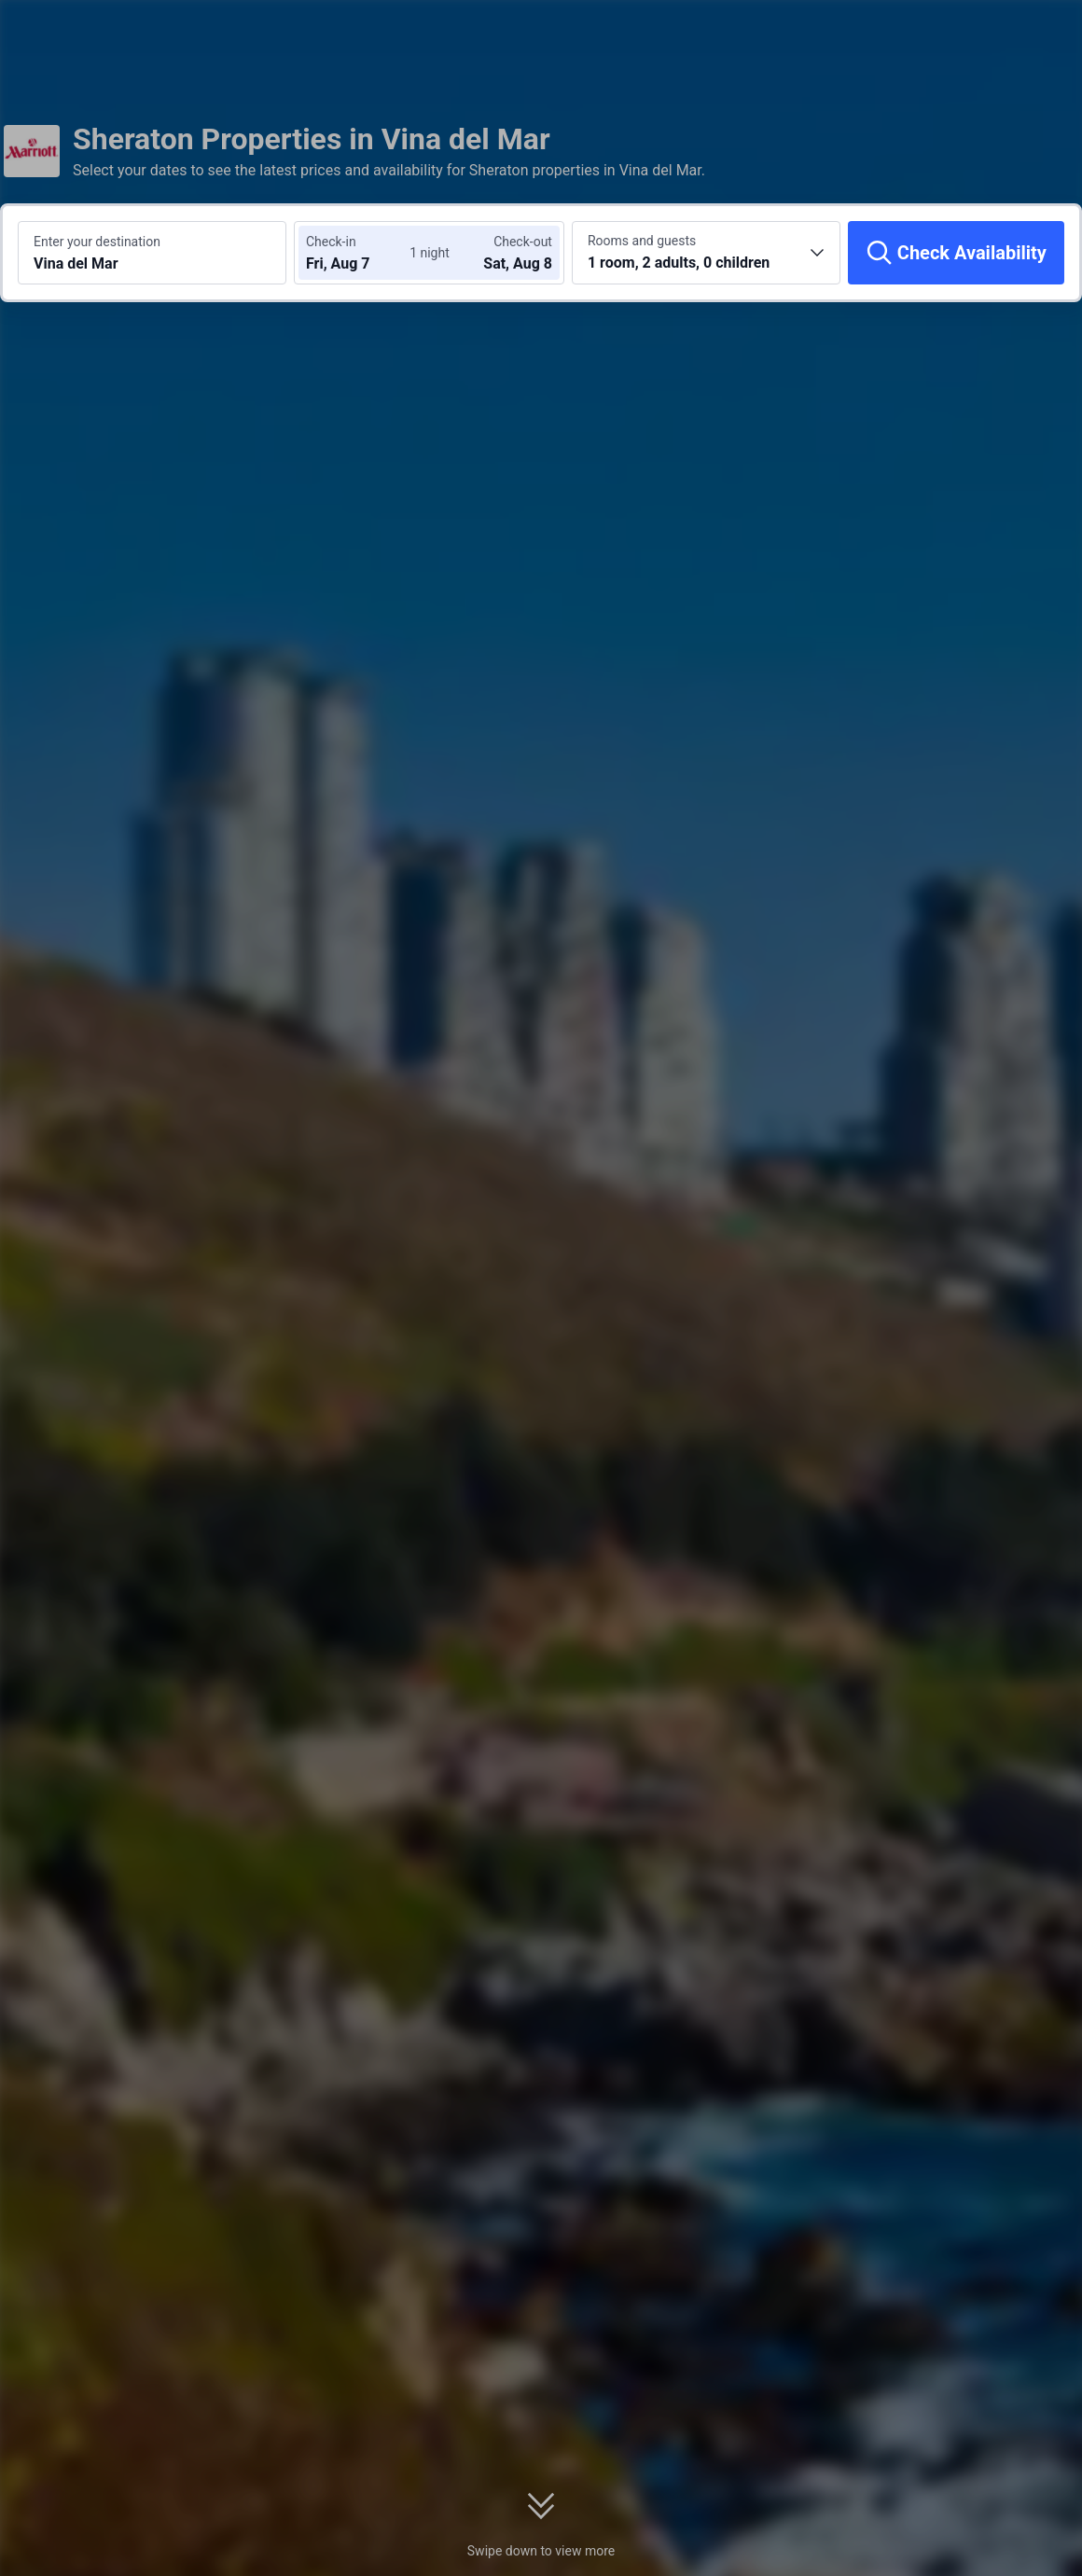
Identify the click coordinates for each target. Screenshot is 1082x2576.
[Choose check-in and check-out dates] (362, 253)
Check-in (331, 241)
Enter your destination (97, 241)
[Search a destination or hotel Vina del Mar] (152, 252)
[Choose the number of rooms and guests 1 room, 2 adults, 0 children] (706, 253)
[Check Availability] (956, 252)
